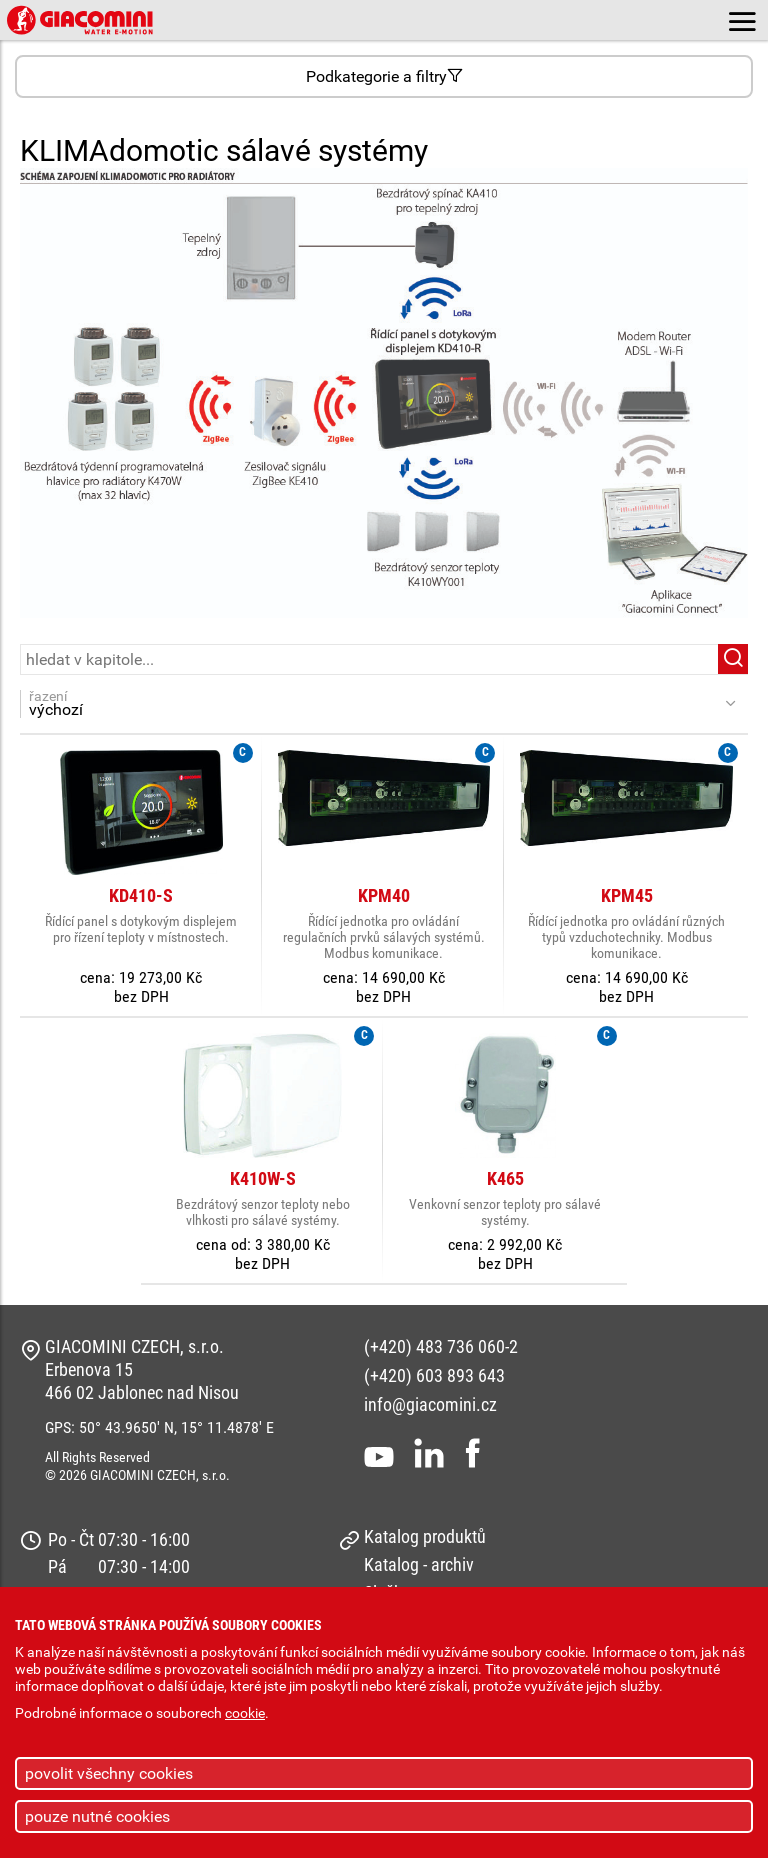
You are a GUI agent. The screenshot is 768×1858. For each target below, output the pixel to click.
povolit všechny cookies (109, 1773)
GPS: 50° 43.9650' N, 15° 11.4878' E (159, 1427)
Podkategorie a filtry (384, 76)
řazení (373, 704)
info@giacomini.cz (430, 1404)
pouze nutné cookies (97, 1816)
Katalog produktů (425, 1536)
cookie (245, 1713)
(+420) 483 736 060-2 (441, 1346)
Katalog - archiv (419, 1564)
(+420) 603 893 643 (434, 1375)
